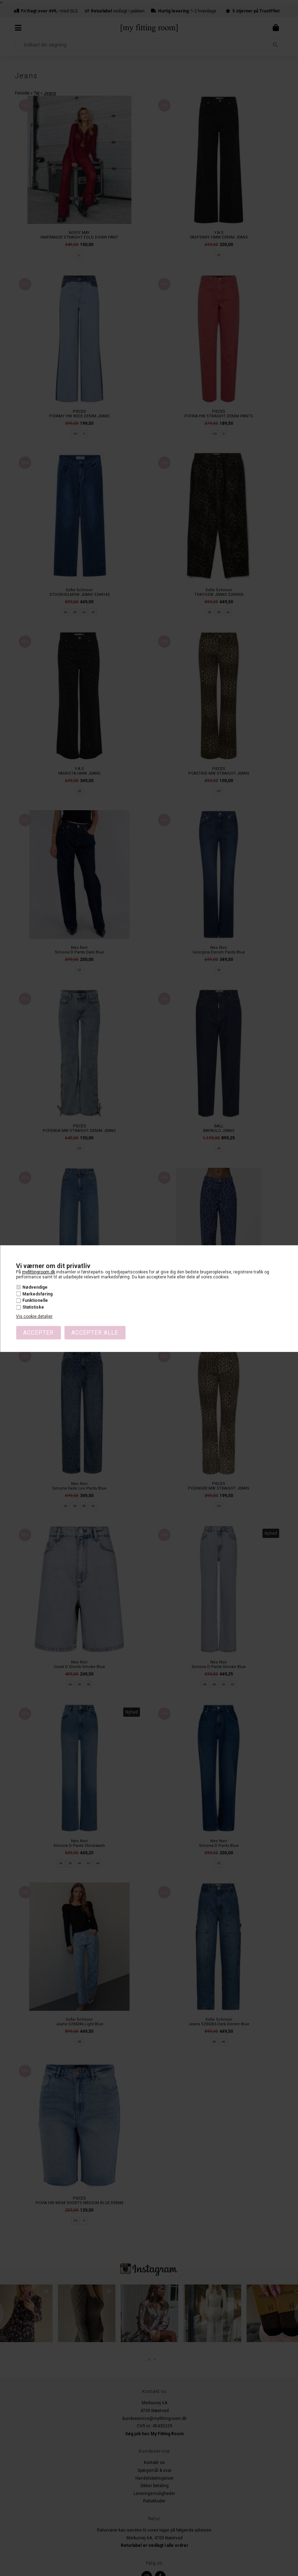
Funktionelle (35, 1300)
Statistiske (33, 1307)
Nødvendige (35, 1287)
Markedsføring (37, 1294)
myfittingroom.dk (38, 1272)
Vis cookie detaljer (34, 1316)
